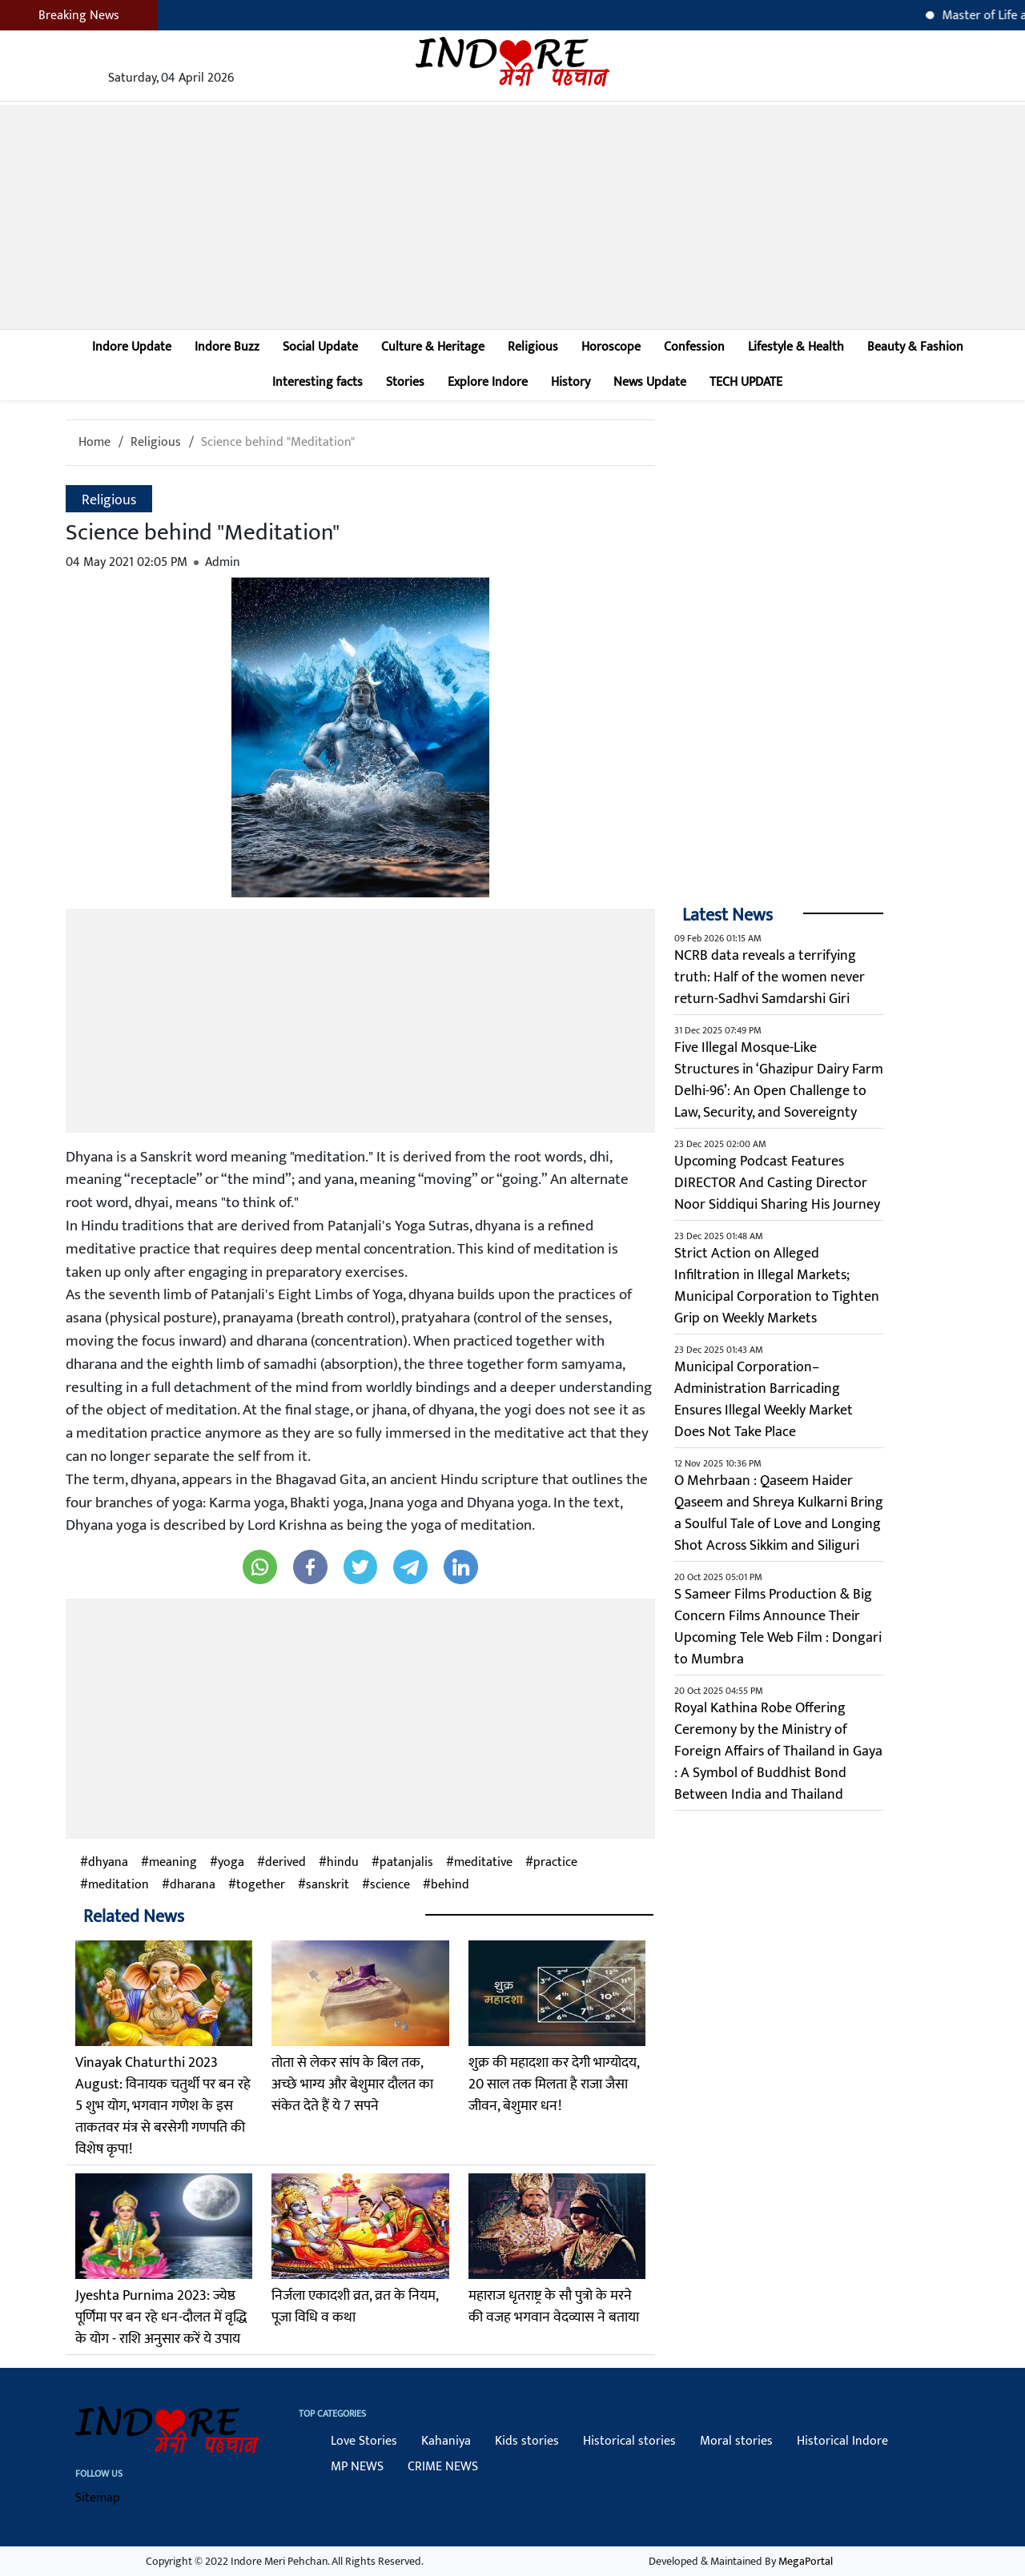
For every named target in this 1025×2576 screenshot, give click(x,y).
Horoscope (611, 347)
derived (285, 1862)
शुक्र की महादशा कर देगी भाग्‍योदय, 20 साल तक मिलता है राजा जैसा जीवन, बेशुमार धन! (553, 2084)
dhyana (108, 1862)
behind (450, 1885)
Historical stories (629, 2441)
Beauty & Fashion (915, 347)
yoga (231, 1862)
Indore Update (131, 347)
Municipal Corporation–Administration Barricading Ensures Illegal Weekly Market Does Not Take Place (763, 1399)
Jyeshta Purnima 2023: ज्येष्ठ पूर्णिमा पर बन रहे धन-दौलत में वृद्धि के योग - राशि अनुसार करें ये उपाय (161, 2317)
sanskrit (327, 1885)
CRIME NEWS (443, 2467)
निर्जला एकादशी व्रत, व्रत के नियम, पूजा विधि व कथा (354, 2306)
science (390, 1885)
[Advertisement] (512, 217)
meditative (483, 1862)
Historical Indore (842, 2441)
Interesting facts (317, 382)
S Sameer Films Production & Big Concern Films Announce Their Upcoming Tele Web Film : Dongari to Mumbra (778, 1627)
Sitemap (97, 2498)
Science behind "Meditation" (278, 442)
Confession (694, 347)
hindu (343, 1862)
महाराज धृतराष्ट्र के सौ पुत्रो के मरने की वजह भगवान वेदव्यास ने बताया (553, 2306)
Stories (405, 382)
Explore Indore (488, 382)
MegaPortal (805, 2561)
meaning (173, 1862)
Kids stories (527, 2441)
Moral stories (736, 2441)
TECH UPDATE (745, 382)
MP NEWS (357, 2467)
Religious (533, 347)
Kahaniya (446, 2441)
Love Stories (364, 2441)
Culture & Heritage (432, 347)
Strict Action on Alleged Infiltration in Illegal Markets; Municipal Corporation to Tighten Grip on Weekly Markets (776, 1286)
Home (94, 442)
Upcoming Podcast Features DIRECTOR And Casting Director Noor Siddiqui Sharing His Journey (777, 1183)
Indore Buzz (227, 347)
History (570, 382)
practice (555, 1862)
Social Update (320, 347)
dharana (192, 1885)
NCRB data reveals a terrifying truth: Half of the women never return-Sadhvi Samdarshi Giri (769, 977)
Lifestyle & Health (796, 347)
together (260, 1885)
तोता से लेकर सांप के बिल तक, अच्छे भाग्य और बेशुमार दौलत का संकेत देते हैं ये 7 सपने (352, 2084)
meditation (118, 1885)
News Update (649, 382)
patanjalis (406, 1862)
